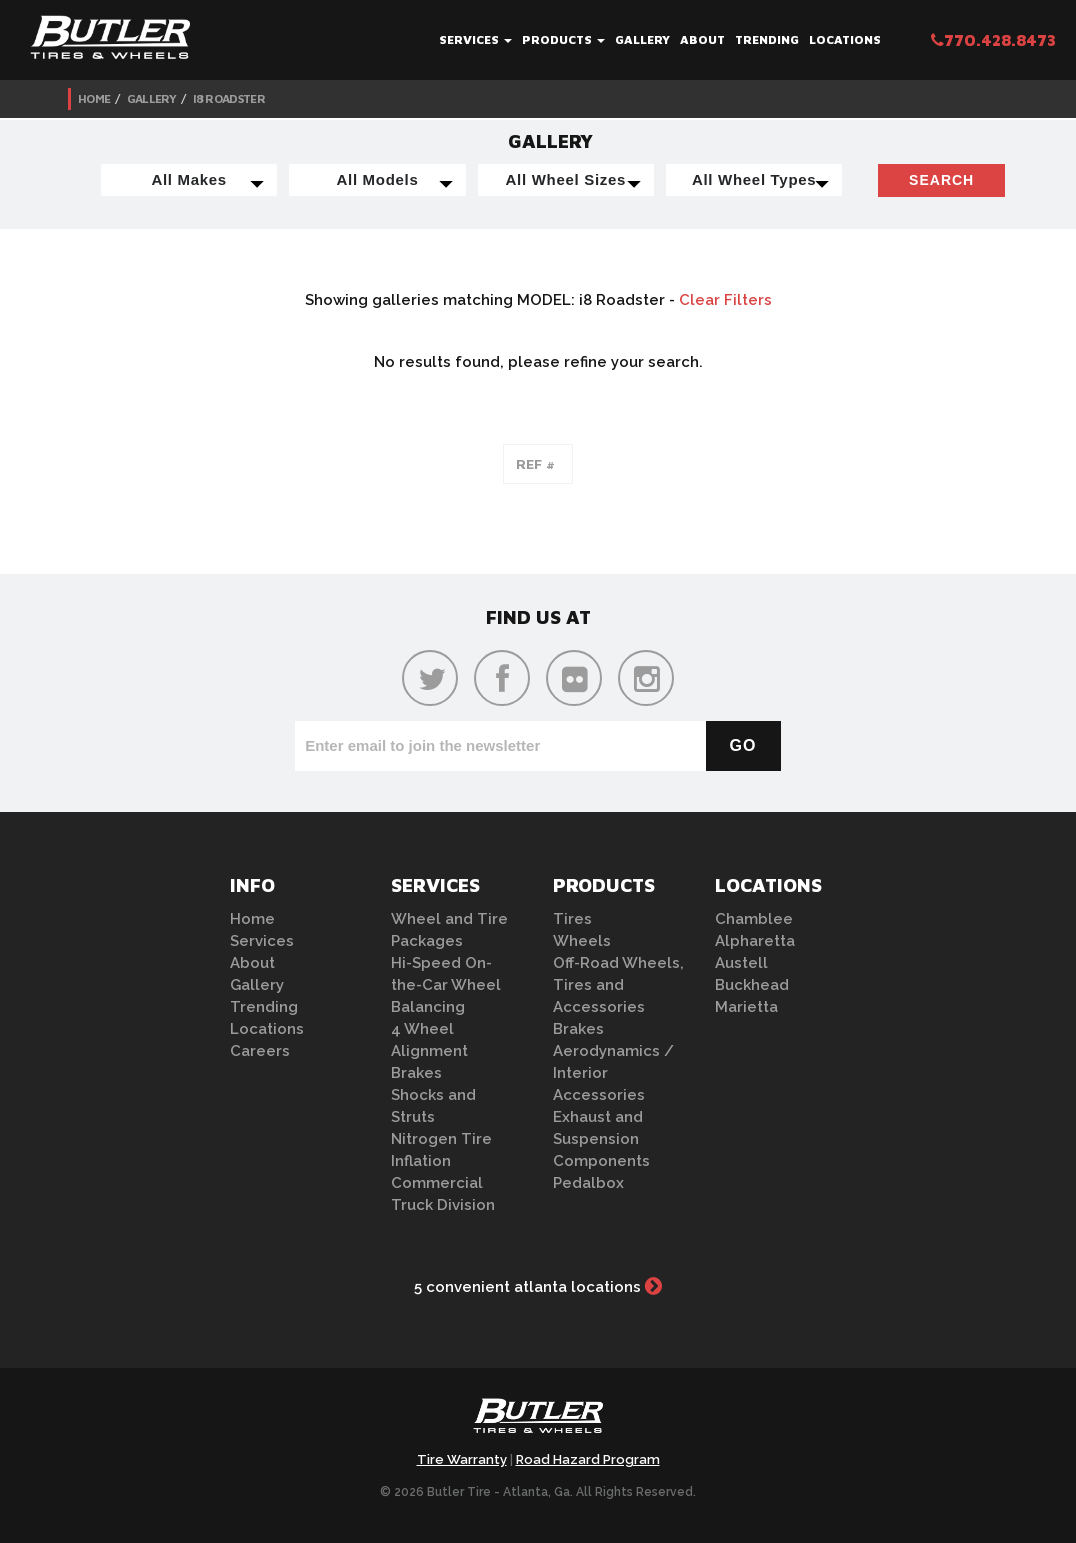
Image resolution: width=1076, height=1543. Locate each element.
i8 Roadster (229, 98)
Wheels (582, 941)
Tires (572, 919)
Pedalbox (588, 1183)
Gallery (642, 39)
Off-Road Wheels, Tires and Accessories (618, 985)
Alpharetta (755, 941)
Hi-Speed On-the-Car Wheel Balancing (446, 985)
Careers (260, 1051)
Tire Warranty (462, 1459)
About (702, 39)
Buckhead (752, 985)
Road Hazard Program (588, 1459)
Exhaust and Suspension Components (601, 1139)
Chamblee (754, 919)
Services (475, 39)
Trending (767, 39)
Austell (741, 963)
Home (94, 98)
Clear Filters (725, 300)
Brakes (416, 1073)
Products (563, 39)
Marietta (746, 1007)
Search (941, 180)
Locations (845, 39)
